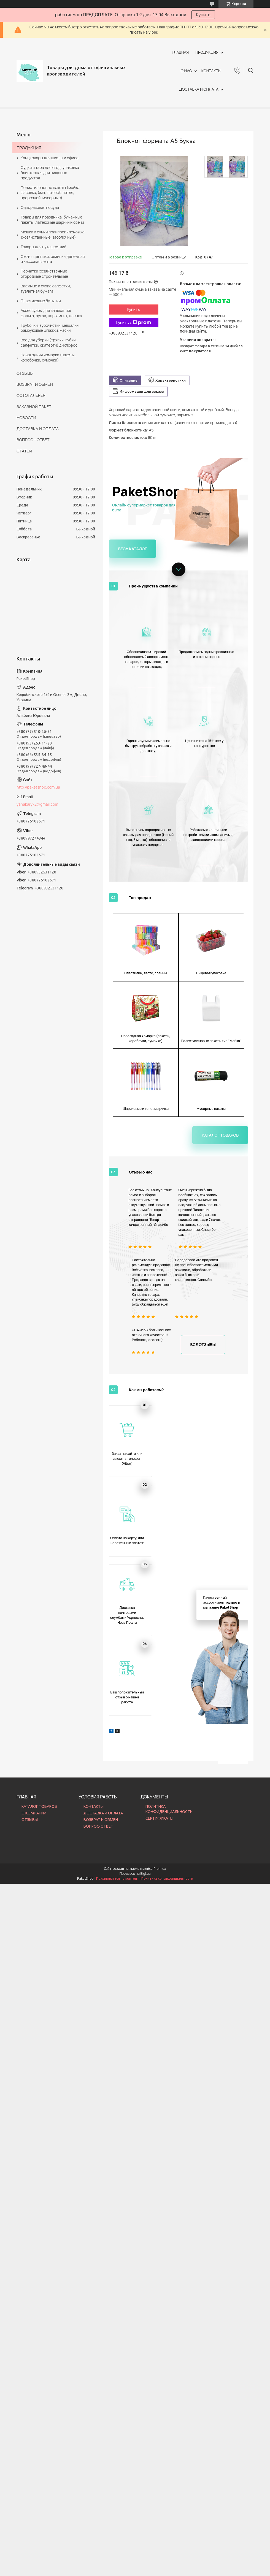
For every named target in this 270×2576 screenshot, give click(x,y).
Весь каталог (129, 547)
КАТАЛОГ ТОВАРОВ (39, 1415)
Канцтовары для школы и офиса (49, 157)
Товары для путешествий (43, 246)
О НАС (186, 70)
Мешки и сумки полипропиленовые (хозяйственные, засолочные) (53, 234)
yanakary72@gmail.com (37, 804)
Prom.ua (159, 1477)
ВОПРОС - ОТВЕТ (33, 440)
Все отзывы (206, 1133)
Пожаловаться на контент (117, 1487)
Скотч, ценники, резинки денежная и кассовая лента (53, 259)
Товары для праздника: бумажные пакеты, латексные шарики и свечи (52, 219)
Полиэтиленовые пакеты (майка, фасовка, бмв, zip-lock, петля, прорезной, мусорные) (50, 193)
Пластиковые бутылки (41, 300)
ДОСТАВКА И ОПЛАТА (198, 89)
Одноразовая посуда (40, 207)
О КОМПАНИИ (33, 1421)
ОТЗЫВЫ (25, 373)
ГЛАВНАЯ (180, 52)
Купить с (133, 322)
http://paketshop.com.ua (38, 787)
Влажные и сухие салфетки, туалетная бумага (46, 288)
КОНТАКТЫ (211, 70)
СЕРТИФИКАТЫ (159, 1427)
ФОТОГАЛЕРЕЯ (31, 395)
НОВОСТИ (26, 417)
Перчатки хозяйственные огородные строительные (44, 273)
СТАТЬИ (24, 451)
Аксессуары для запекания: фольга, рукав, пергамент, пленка (51, 313)
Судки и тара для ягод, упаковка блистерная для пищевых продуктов (50, 172)
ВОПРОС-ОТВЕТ (98, 1435)
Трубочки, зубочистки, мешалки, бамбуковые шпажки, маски (50, 328)
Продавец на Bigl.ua (135, 1482)
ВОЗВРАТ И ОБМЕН (35, 384)
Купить (203, 15)
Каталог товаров (224, 926)
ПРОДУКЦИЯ (206, 52)
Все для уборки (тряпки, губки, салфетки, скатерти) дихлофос (49, 342)
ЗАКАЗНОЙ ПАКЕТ (34, 406)
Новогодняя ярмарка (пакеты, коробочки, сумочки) (48, 357)
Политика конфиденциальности (167, 1487)
